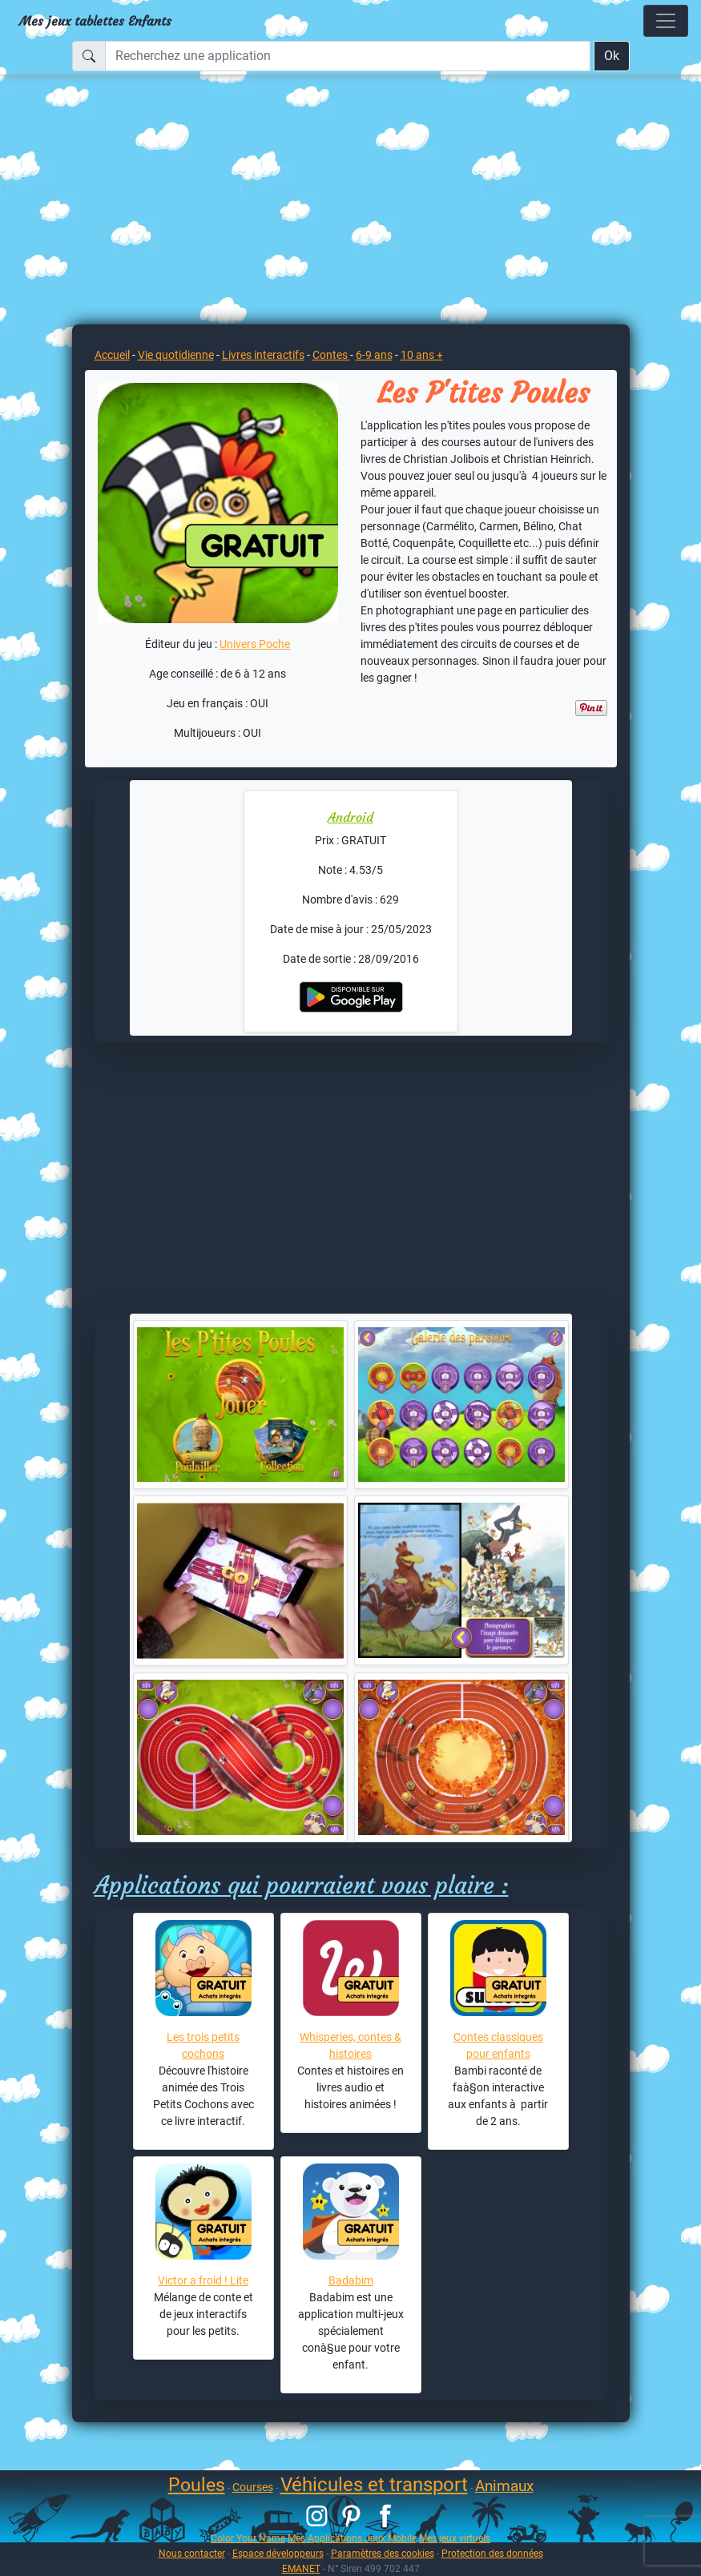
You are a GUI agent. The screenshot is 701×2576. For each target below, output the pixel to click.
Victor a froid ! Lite (203, 2280)
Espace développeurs (278, 2553)
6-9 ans (374, 354)
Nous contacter (192, 2553)
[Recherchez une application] (347, 56)
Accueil (112, 354)
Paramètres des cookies (382, 2553)
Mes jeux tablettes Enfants (95, 21)
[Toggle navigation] (665, 21)
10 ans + (422, 354)
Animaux (504, 2486)
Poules (196, 2485)
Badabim (350, 2280)
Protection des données (492, 2553)
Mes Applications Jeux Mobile (352, 2538)
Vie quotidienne (176, 354)
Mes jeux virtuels (454, 2538)
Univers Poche (255, 644)
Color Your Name (248, 2538)
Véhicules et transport (374, 2484)
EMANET (301, 2568)
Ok (611, 55)
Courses (252, 2487)
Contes (331, 354)
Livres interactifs (263, 354)
